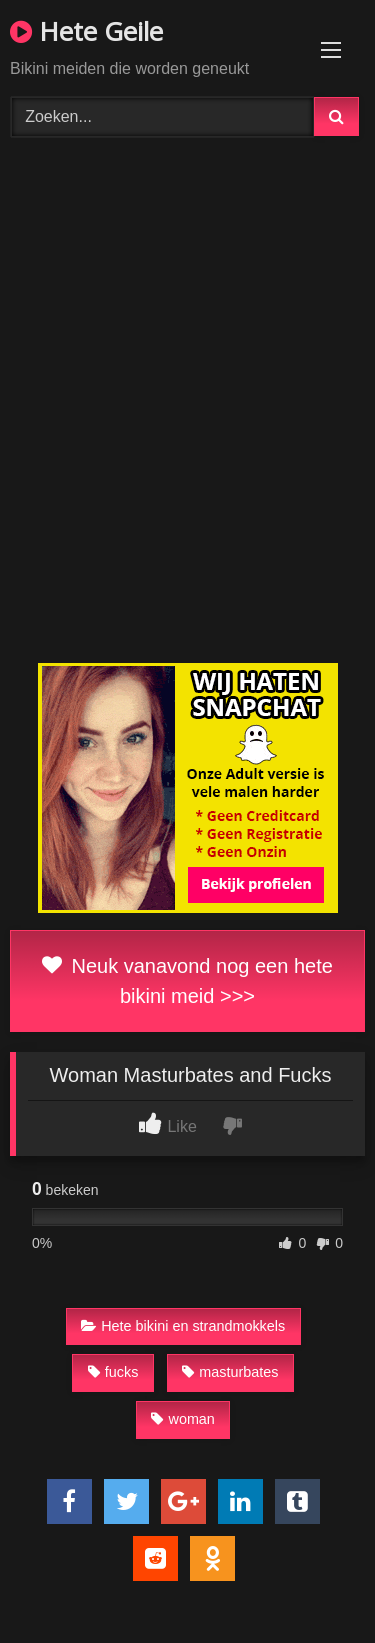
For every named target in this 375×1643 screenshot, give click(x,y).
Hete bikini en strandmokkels (183, 1326)
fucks (113, 1372)
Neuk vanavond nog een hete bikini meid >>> (187, 981)
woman (182, 1419)
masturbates (230, 1372)
